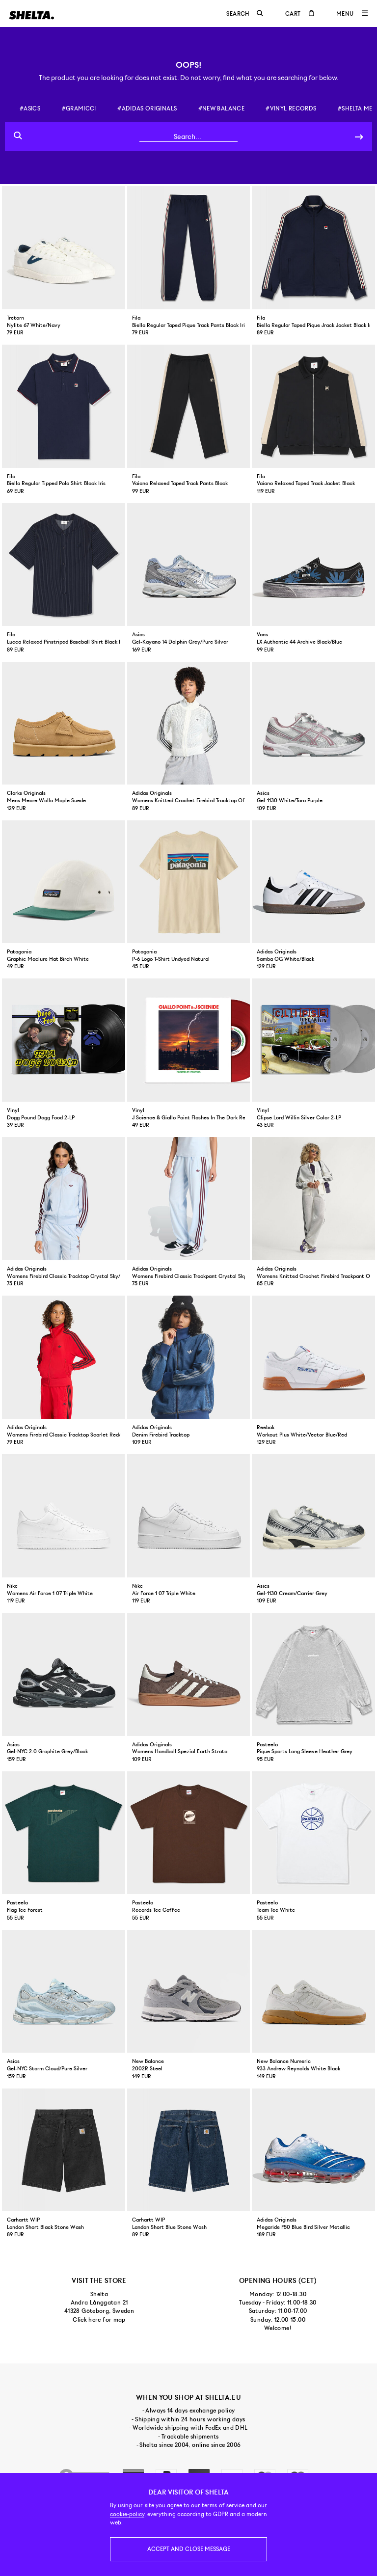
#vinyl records (291, 108)
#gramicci (79, 108)
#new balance (221, 108)
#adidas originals (147, 108)
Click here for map (99, 2319)
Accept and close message (188, 2549)
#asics (30, 108)
